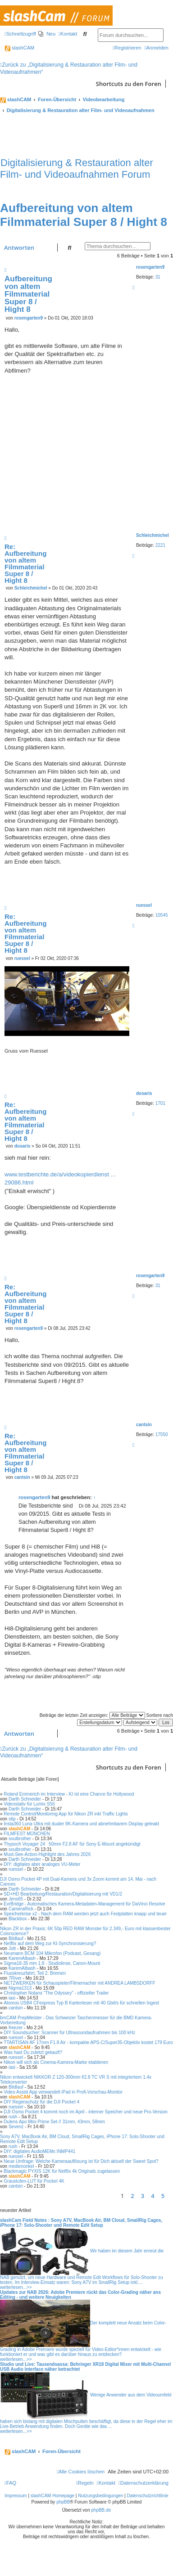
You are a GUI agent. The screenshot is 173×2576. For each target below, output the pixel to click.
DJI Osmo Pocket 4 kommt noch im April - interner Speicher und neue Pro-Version (86, 2111)
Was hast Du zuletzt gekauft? (33, 2052)
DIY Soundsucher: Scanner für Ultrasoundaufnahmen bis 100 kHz (69, 2032)
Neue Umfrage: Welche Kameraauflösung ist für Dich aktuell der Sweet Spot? (81, 2161)
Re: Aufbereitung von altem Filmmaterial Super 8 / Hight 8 (25, 563)
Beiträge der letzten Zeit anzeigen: (92, 1715)
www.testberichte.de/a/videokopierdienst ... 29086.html (60, 1178)
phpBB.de (101, 2510)
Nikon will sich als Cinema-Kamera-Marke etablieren (56, 2062)
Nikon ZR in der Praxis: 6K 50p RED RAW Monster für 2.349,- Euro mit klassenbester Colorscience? (85, 1931)
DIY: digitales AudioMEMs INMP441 (39, 2151)
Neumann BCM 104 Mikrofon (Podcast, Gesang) (52, 1953)
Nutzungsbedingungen (100, 2495)
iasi (12, 1997)
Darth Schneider (25, 1799)
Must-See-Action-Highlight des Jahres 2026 (47, 1854)
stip (12, 1818)
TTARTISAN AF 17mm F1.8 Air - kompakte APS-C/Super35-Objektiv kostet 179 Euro (88, 2042)
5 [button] (162, 2196)
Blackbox (18, 1918)
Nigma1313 (20, 1988)
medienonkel (21, 2166)
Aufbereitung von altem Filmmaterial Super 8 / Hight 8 (83, 215)
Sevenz (16, 2126)
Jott (12, 1948)
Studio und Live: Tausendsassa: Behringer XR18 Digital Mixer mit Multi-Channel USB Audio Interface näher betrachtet (85, 2367)
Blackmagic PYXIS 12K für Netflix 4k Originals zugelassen (62, 2171)
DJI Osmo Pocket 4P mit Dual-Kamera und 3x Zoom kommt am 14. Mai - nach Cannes (78, 1882)
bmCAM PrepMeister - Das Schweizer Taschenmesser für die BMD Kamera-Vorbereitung (76, 2020)
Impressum (16, 2495)
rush (13, 2116)
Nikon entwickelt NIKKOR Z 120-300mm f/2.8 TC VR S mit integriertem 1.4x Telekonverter (75, 2080)
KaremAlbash (22, 1958)
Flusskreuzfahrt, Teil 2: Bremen (35, 1973)
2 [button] (132, 2196)
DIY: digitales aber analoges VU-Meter (42, 1864)
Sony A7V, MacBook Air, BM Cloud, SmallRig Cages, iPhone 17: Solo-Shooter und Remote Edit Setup (82, 2139)
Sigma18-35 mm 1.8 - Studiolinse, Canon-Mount (52, 1963)
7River (15, 1978)
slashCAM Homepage (52, 2495)
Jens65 (16, 1898)
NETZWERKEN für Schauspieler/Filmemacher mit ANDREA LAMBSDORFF (79, 1983)
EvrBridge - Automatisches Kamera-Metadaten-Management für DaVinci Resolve (84, 1903)
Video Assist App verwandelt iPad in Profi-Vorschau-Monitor (63, 2092)
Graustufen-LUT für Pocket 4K (34, 2181)
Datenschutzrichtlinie (147, 2495)
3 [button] (142, 2196)
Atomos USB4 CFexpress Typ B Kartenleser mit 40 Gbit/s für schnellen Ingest (81, 2002)
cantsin (144, 1424)
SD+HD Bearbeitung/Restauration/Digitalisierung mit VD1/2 (63, 1893)
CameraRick (21, 1908)
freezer (16, 2027)
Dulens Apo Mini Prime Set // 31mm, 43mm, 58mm (54, 2121)
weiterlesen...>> (16, 2287)
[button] (170, 2195)
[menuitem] (46, 33)
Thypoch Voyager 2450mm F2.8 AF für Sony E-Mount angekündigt (72, 1844)
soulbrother (20, 1838)
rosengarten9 (150, 267)
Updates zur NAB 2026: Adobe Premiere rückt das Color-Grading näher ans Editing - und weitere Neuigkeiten (80, 2295)
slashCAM (19, 47)
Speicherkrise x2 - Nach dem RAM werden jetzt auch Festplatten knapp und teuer (85, 1913)
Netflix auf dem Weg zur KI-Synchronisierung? (50, 1943)
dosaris (144, 1093)
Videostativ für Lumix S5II (29, 1803)
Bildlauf (16, 1938)
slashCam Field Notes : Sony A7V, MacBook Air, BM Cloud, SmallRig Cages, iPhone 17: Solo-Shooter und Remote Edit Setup (81, 2223)
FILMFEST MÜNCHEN (27, 1833)
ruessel (144, 905)
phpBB (63, 2501)
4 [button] (152, 2196)
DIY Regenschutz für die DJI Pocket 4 (41, 2101)
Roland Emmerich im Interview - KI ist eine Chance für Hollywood (69, 1794)
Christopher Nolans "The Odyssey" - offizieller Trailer (56, 1993)
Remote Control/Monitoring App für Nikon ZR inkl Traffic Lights (66, 1813)
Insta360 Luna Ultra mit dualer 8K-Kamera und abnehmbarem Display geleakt (81, 1823)
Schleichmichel (30, 587)
